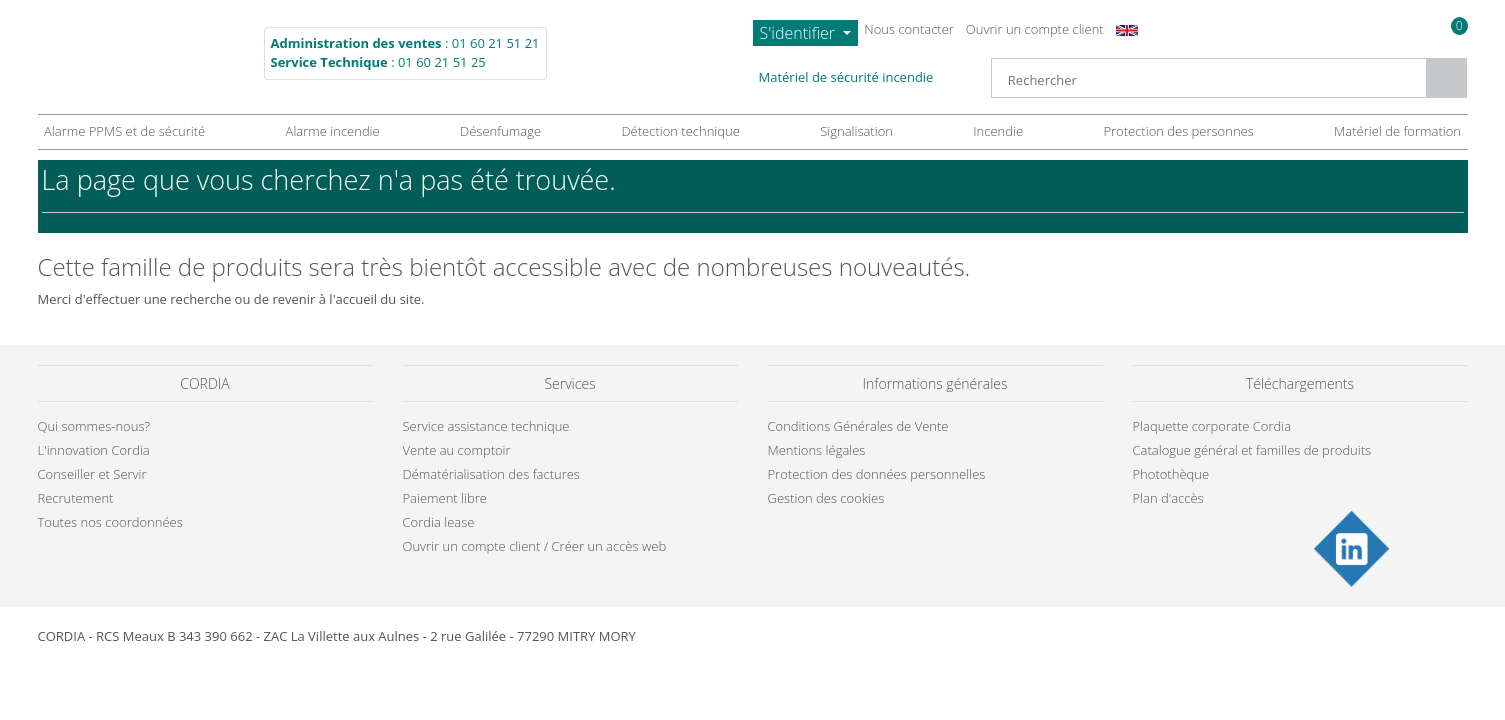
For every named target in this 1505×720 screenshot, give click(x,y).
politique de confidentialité (821, 400)
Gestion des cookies (860, 538)
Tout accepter (1055, 538)
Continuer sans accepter (1033, 175)
